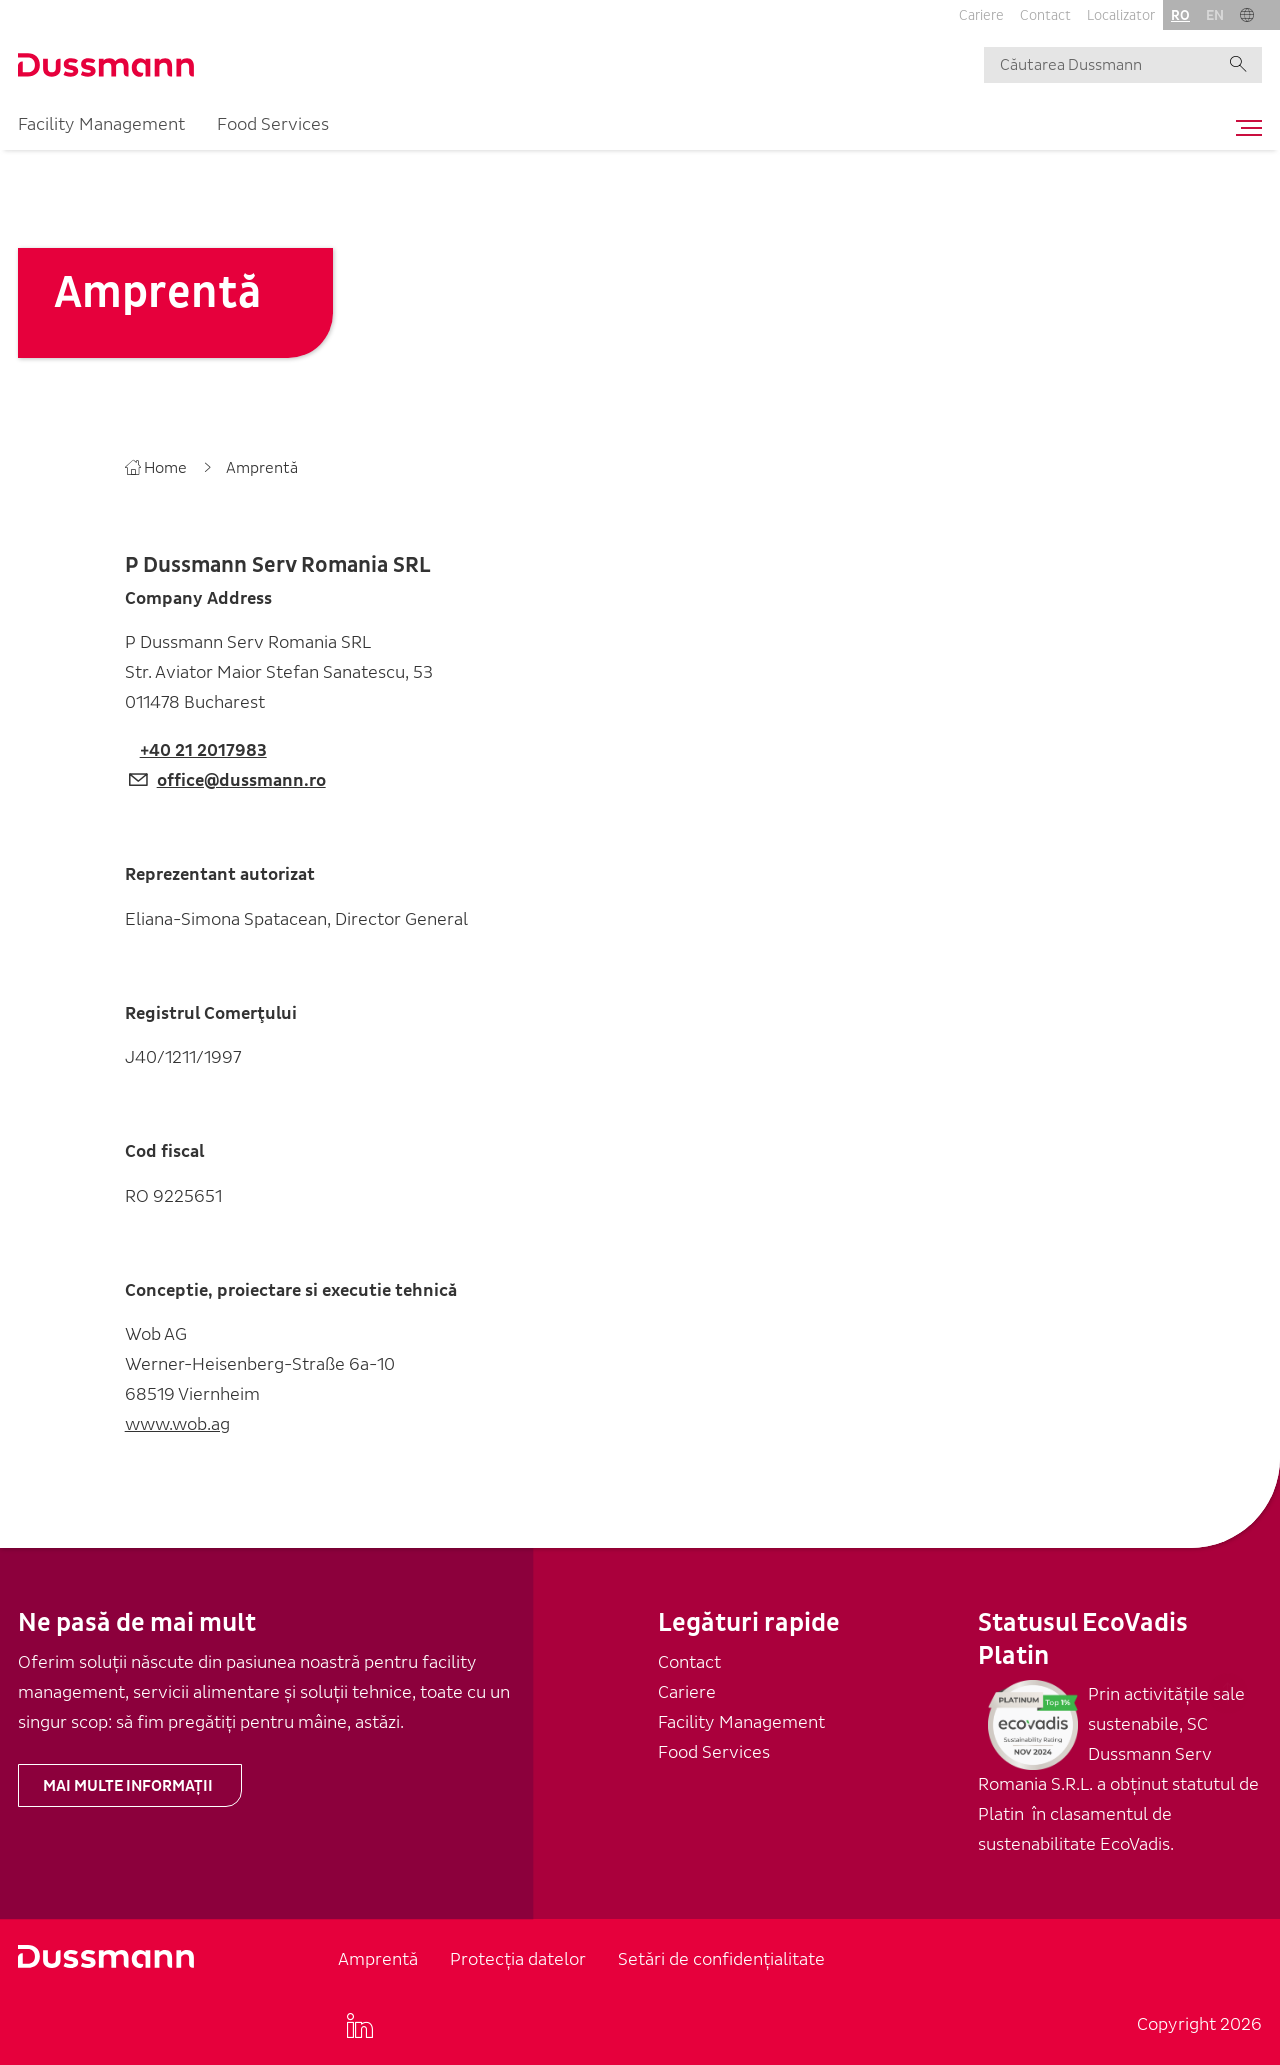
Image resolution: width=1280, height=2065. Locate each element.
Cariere (981, 15)
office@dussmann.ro (241, 780)
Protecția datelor (518, 1959)
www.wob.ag (177, 1424)
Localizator (1121, 15)
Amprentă (378, 1959)
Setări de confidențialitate (721, 1959)
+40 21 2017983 (203, 750)
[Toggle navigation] (1244, 128)
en (1215, 15)
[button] (1247, 15)
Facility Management (101, 124)
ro (1180, 15)
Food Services (273, 124)
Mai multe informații (128, 1786)
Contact (1045, 15)
